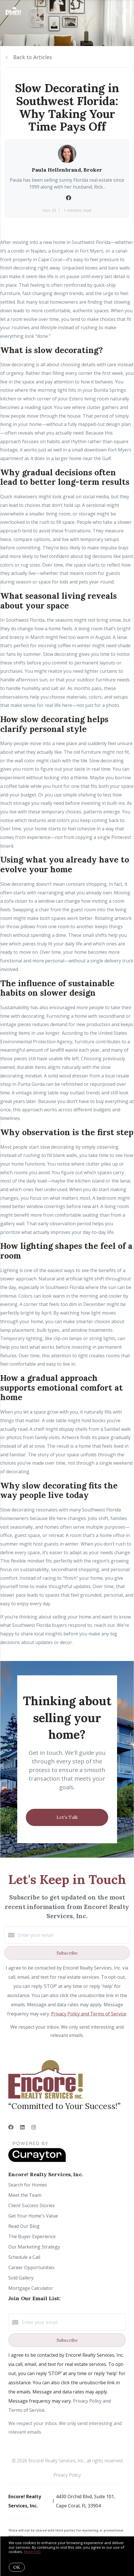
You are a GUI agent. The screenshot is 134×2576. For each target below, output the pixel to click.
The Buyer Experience (32, 2236)
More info (32, 2551)
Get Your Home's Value (33, 2216)
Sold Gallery (21, 2278)
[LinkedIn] (22, 2127)
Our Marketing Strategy (34, 2247)
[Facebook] (10, 2127)
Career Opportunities (31, 2267)
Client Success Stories (31, 2205)
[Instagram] (33, 2127)
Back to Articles (32, 57)
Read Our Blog (24, 2226)
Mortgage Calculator (30, 2288)
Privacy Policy (67, 2475)
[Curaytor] (37, 2160)
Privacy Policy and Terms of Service (88, 2014)
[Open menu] (126, 11)
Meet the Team (24, 2195)
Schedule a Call (24, 2257)
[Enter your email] (73, 1935)
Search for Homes (27, 2185)
